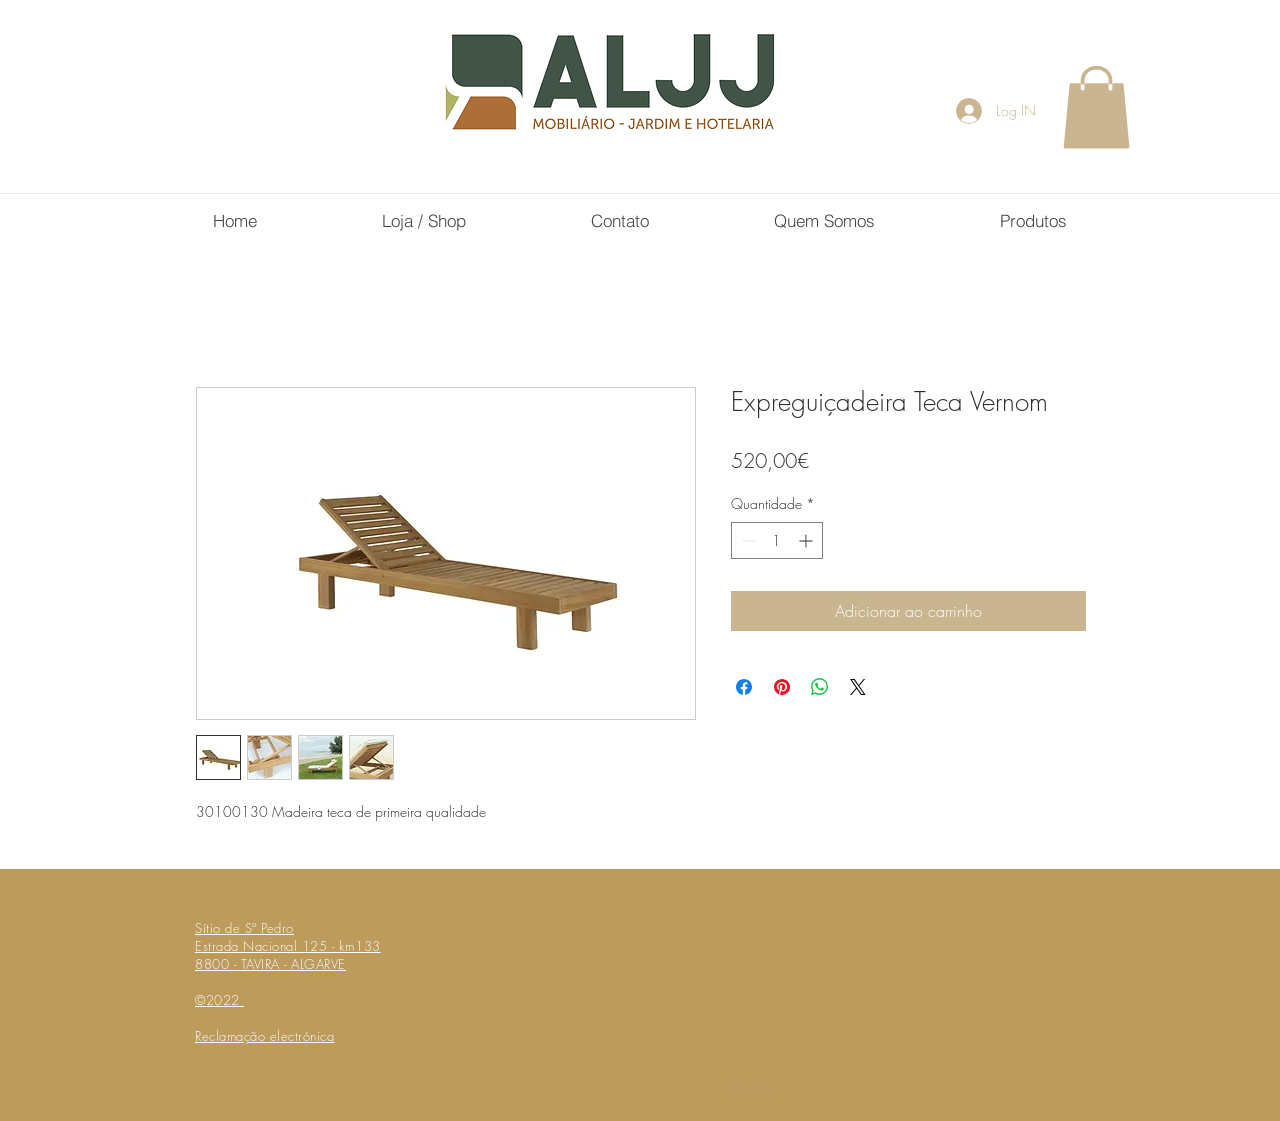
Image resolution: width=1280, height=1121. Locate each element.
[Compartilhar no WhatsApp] (820, 687)
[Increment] (807, 540)
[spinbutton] (777, 540)
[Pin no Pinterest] (782, 687)
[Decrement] (746, 540)
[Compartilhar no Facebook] (744, 687)
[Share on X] (858, 687)
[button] (1096, 107)
